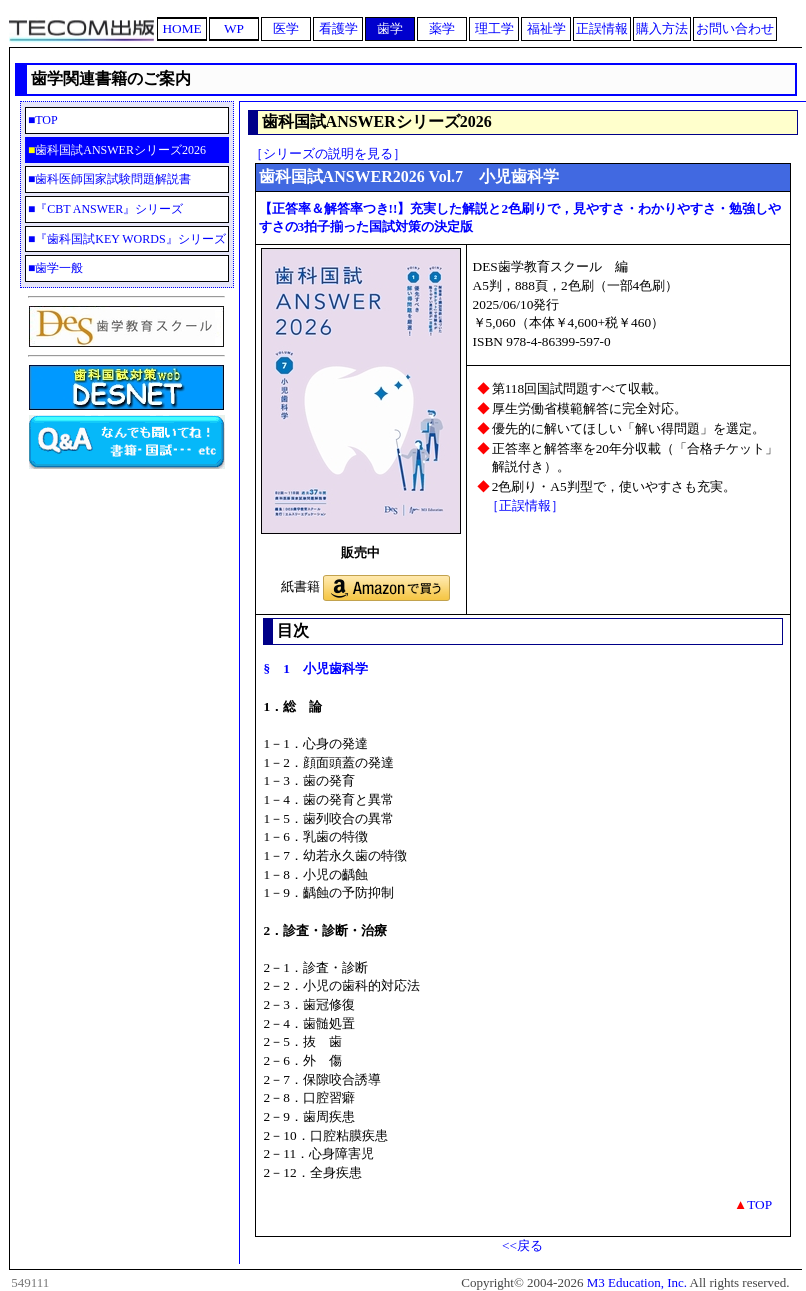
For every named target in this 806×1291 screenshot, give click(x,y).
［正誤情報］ (525, 505)
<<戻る (522, 1245)
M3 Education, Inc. (637, 1282)
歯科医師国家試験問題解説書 (113, 179)
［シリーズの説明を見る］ (328, 153)
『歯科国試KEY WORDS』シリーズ (130, 239)
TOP (77, 120)
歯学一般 (59, 268)
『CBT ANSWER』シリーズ (109, 209)
